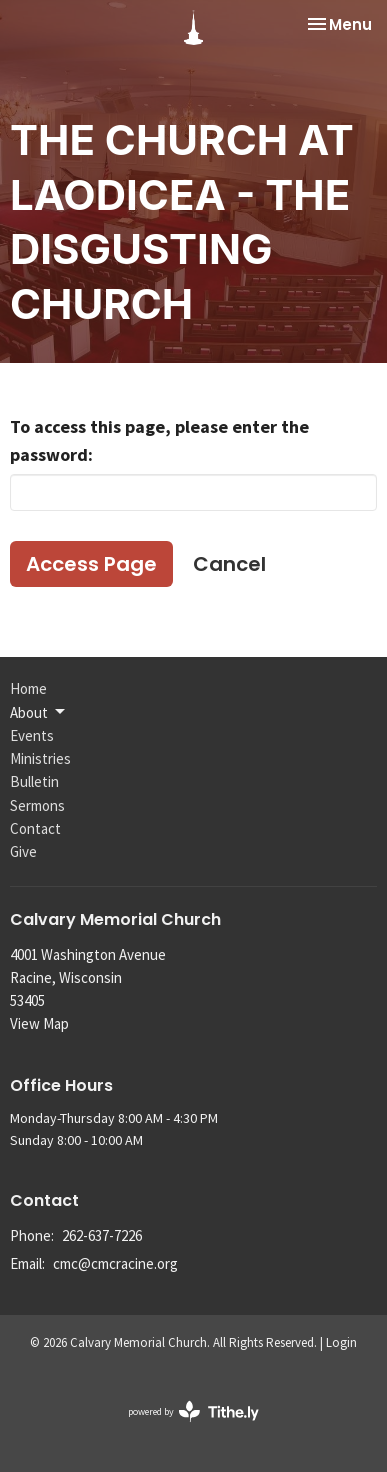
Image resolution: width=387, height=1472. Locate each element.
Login (341, 1342)
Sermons (37, 805)
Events (32, 735)
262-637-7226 (102, 1235)
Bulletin (34, 781)
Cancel (229, 564)
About (39, 712)
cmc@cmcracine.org (115, 1263)
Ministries (40, 758)
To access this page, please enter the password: (159, 440)
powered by (193, 1411)
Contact (35, 828)
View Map (39, 1023)
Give (23, 851)
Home (28, 688)
